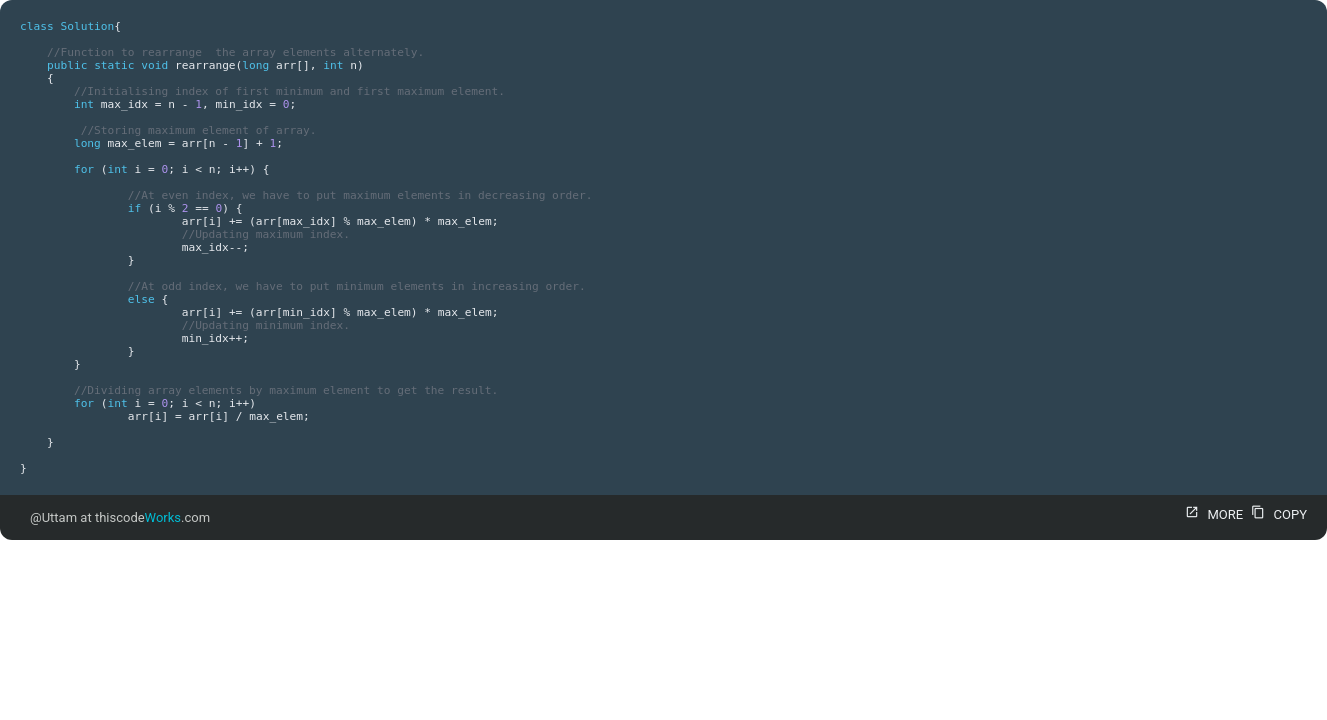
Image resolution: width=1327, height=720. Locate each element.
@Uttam (53, 517)
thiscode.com (152, 517)
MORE (1211, 514)
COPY (1276, 514)
